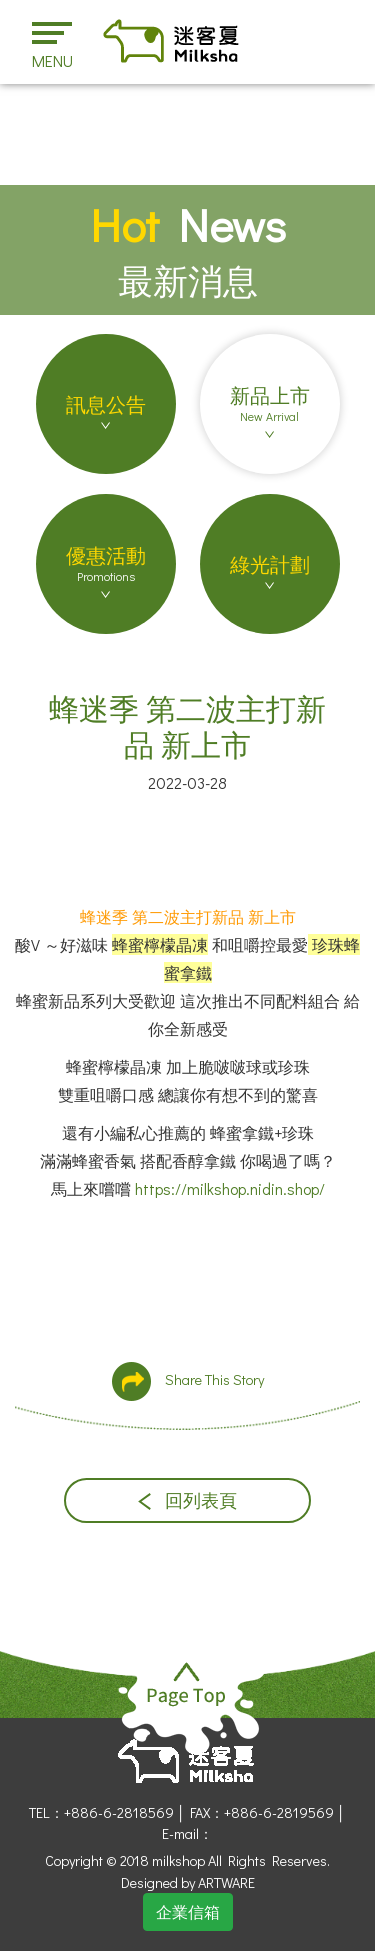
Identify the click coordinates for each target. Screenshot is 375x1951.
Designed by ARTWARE (188, 1882)
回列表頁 (187, 1500)
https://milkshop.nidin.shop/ (230, 1188)
